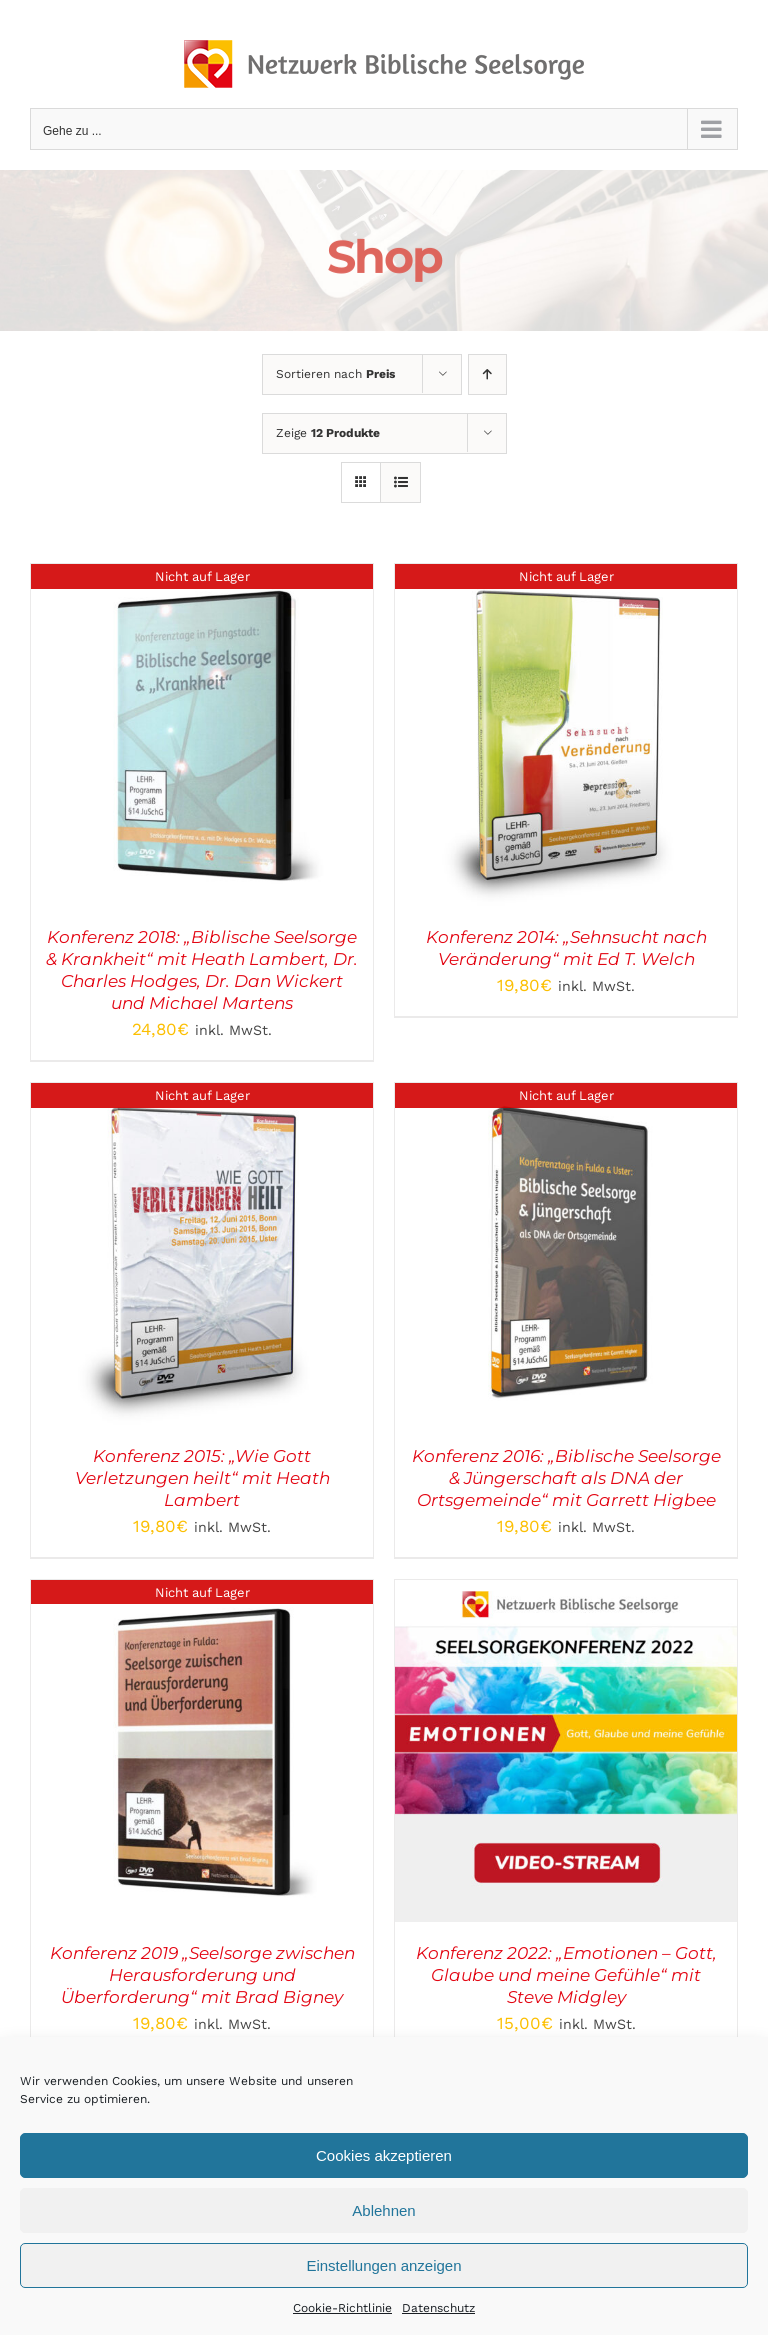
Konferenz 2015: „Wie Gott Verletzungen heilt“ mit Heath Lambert (202, 1478)
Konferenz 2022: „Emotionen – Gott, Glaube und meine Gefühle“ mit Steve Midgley (566, 1975)
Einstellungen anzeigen (383, 2265)
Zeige (328, 433)
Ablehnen (383, 2210)
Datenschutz (438, 2308)
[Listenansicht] (400, 482)
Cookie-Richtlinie (342, 2308)
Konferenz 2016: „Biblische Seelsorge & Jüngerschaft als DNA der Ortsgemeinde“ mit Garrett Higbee (566, 1478)
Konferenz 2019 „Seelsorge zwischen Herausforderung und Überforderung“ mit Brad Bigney (202, 1975)
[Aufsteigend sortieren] (487, 374)
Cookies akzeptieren (384, 2155)
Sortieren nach (335, 374)
